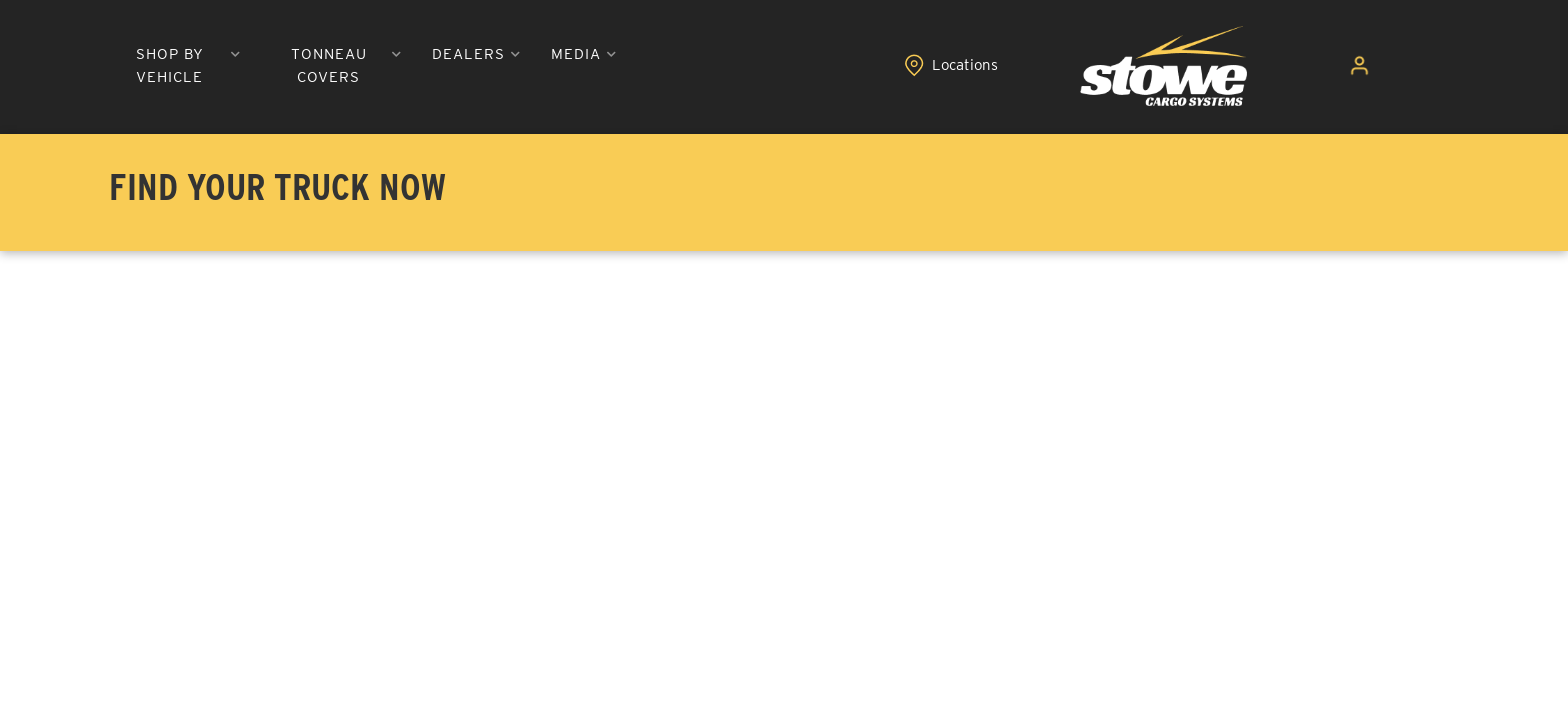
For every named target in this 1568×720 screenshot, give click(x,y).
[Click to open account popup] (1383, 68)
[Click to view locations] (1298, 68)
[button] (427, 67)
